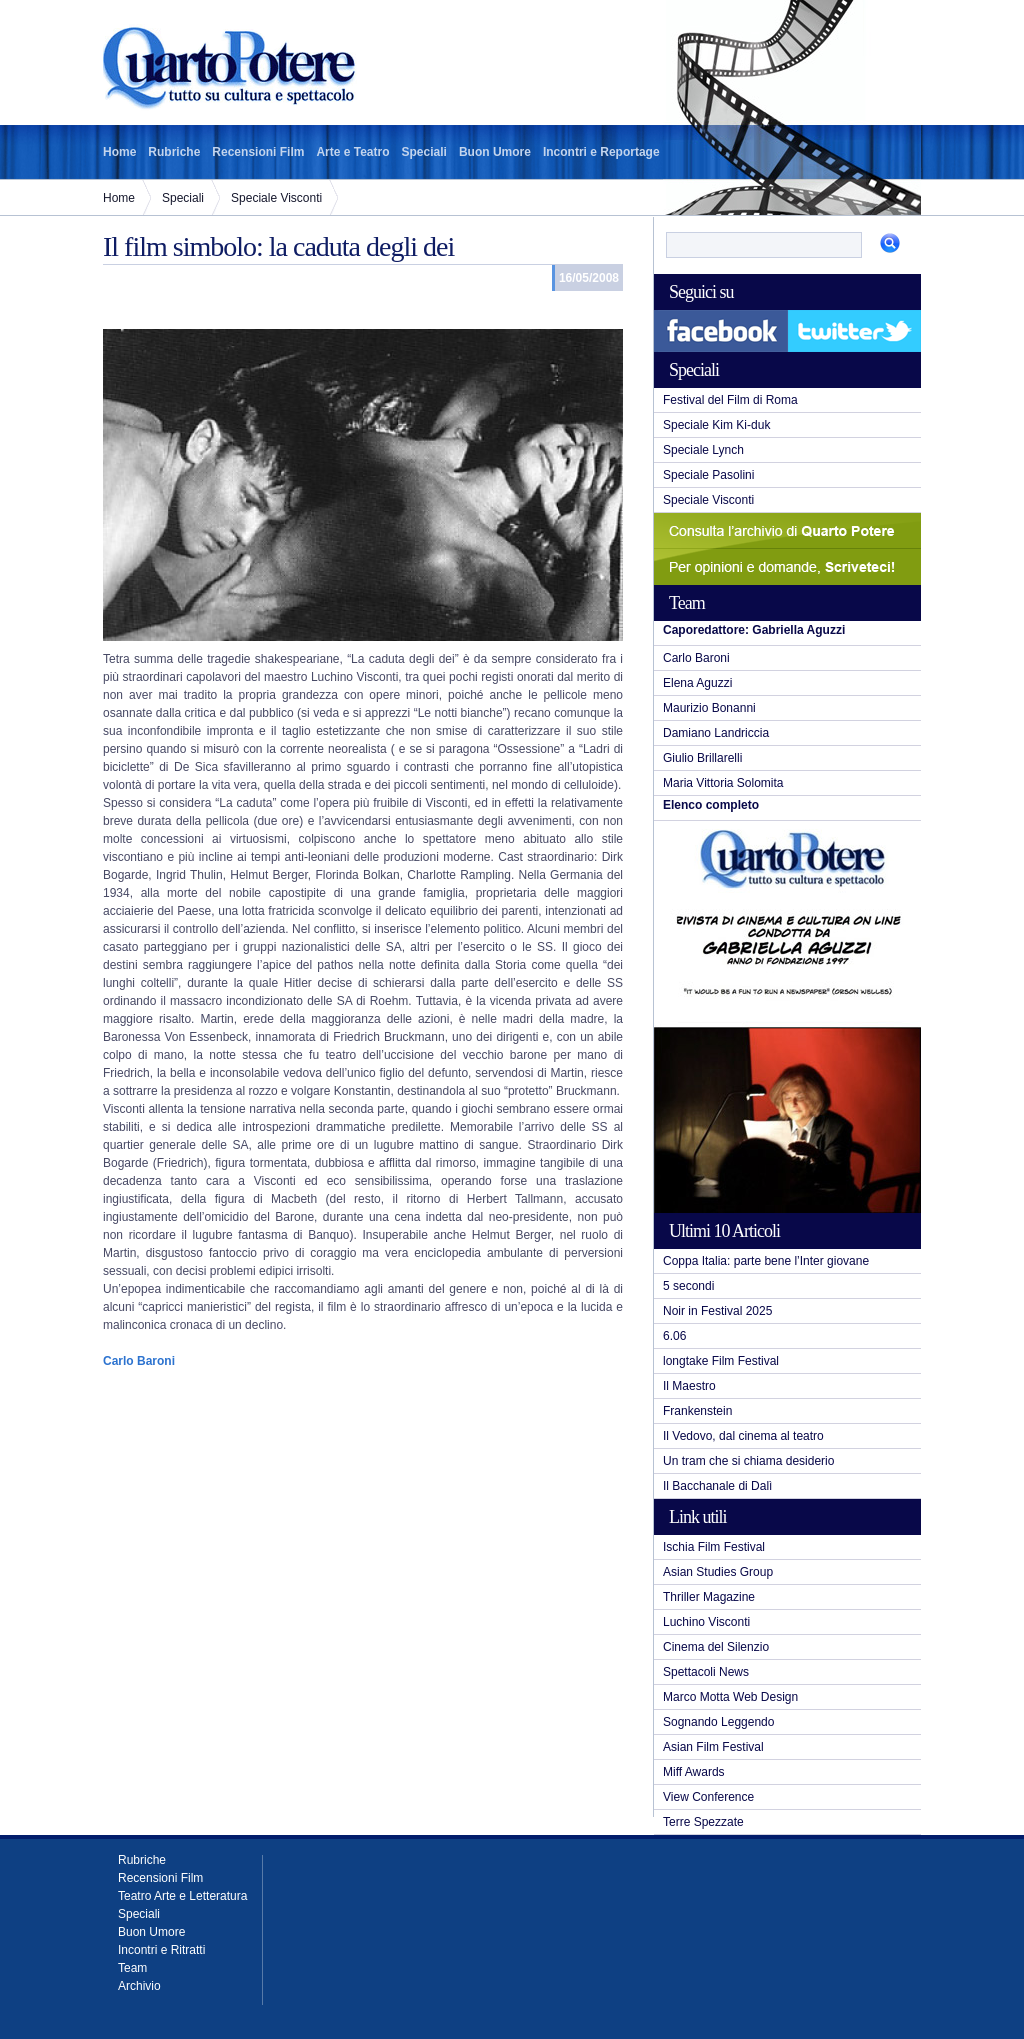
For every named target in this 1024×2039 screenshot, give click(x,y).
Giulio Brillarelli (702, 758)
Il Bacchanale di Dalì (717, 1486)
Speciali (424, 152)
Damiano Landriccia (716, 733)
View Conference (708, 1797)
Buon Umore (495, 152)
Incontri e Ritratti (161, 1950)
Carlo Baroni (696, 658)
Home (119, 152)
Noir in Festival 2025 (717, 1311)
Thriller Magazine (709, 1597)
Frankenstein (697, 1411)
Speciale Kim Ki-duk (716, 425)
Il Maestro (689, 1386)
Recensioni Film (258, 152)
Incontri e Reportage (601, 152)
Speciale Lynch (703, 450)
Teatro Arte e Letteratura (182, 1896)
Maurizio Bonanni (709, 708)
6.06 (674, 1336)
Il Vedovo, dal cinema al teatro (743, 1436)
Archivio (139, 1986)
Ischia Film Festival (714, 1547)
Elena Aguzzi (697, 683)
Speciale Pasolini (708, 475)
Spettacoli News (706, 1672)
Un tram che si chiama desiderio (748, 1461)
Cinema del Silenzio (716, 1647)
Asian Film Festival (713, 1747)
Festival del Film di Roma (730, 400)
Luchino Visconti (706, 1622)
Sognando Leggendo (718, 1722)
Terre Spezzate (703, 1822)
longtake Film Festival (721, 1361)
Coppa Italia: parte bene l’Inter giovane (766, 1261)
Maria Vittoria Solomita (723, 783)
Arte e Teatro (352, 152)
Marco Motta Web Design (730, 1697)
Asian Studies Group (718, 1572)
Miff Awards (694, 1772)
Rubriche (174, 152)
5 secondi (688, 1286)
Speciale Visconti (276, 198)
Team (132, 1968)
